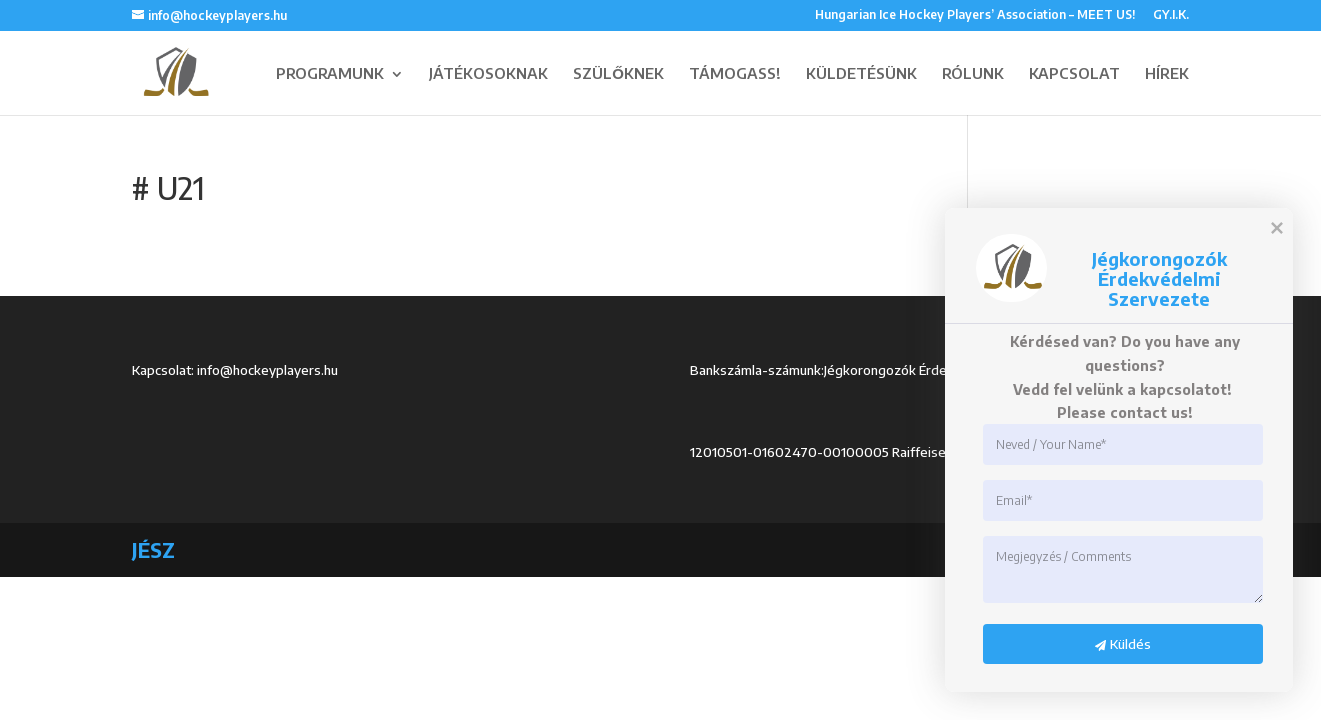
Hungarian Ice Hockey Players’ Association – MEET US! (975, 15)
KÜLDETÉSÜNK (861, 73)
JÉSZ (153, 549)
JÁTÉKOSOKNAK (488, 73)
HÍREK (1167, 73)
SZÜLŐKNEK (618, 73)
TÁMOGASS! (735, 73)
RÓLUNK (973, 73)
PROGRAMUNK (330, 73)
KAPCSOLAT (1074, 73)
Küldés (1112, 644)
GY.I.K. (1171, 15)
